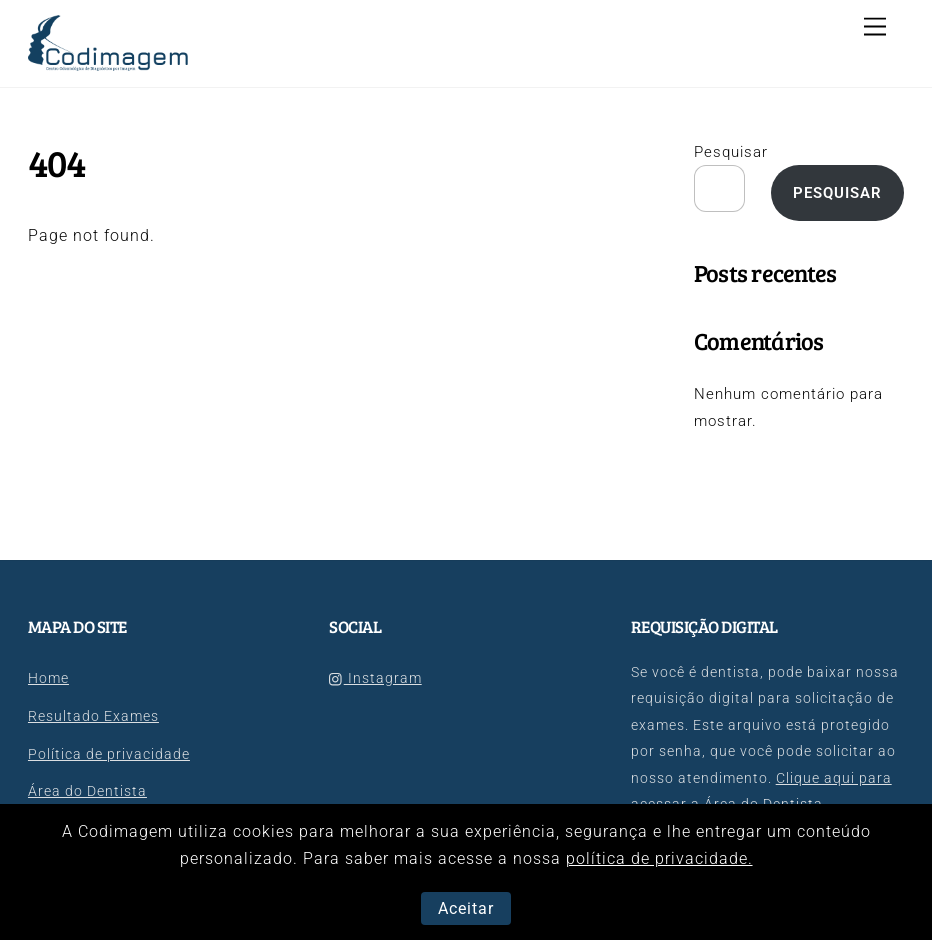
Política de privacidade (109, 754)
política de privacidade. (659, 858)
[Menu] (875, 27)
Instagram (375, 678)
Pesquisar (731, 152)
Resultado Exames (93, 716)
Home (48, 678)
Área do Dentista (87, 791)
